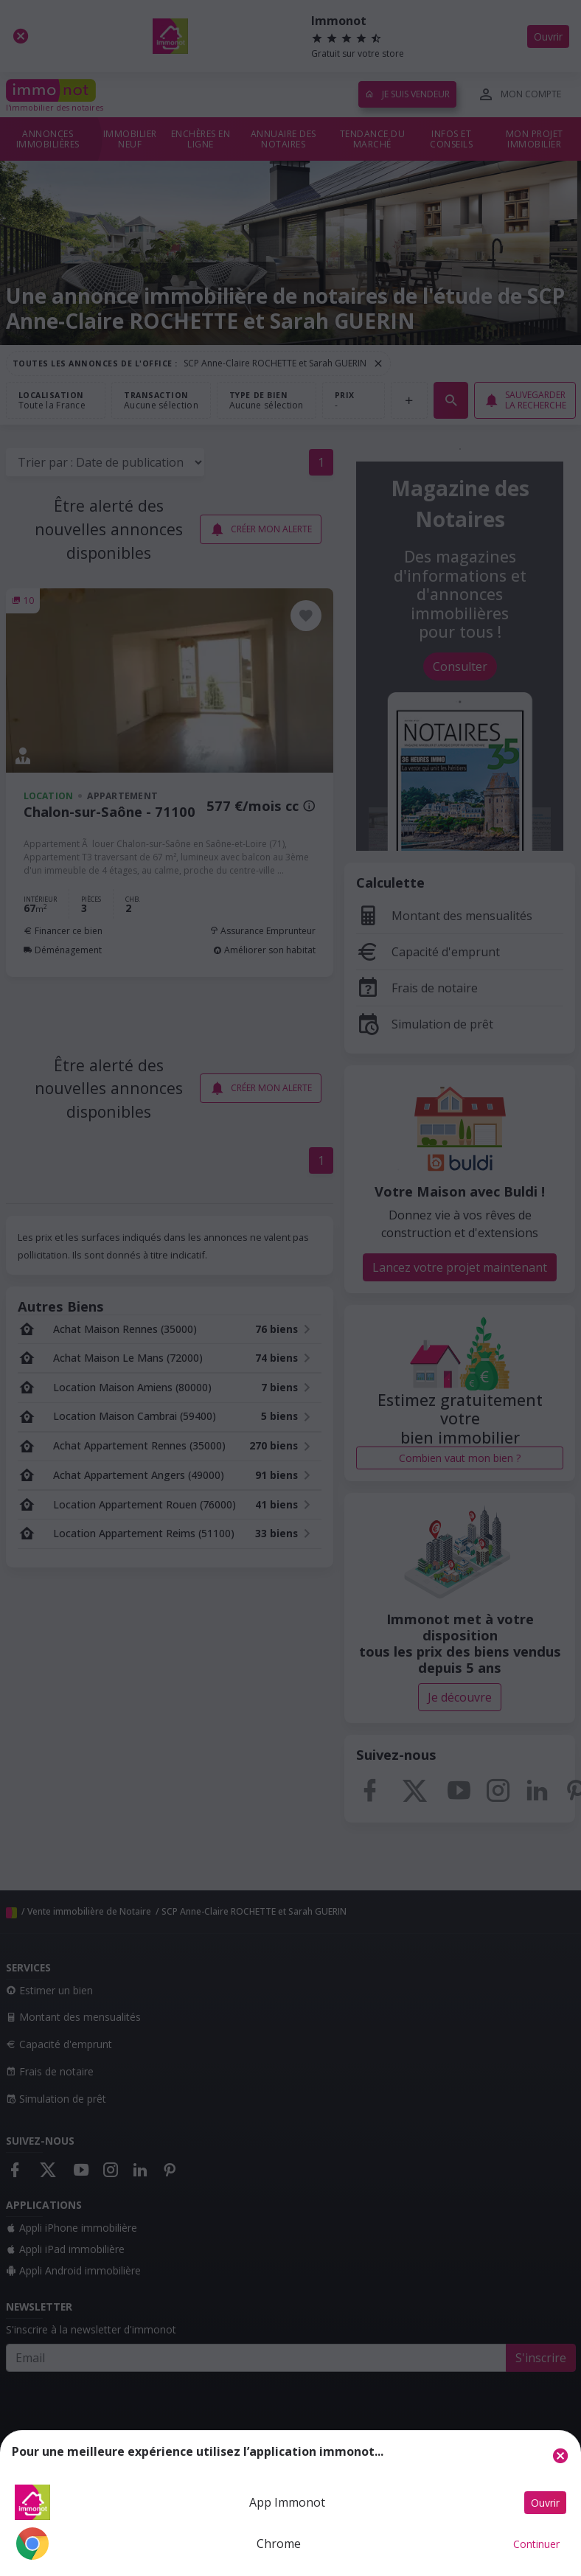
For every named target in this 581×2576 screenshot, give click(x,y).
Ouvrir (545, 2503)
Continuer (536, 2544)
